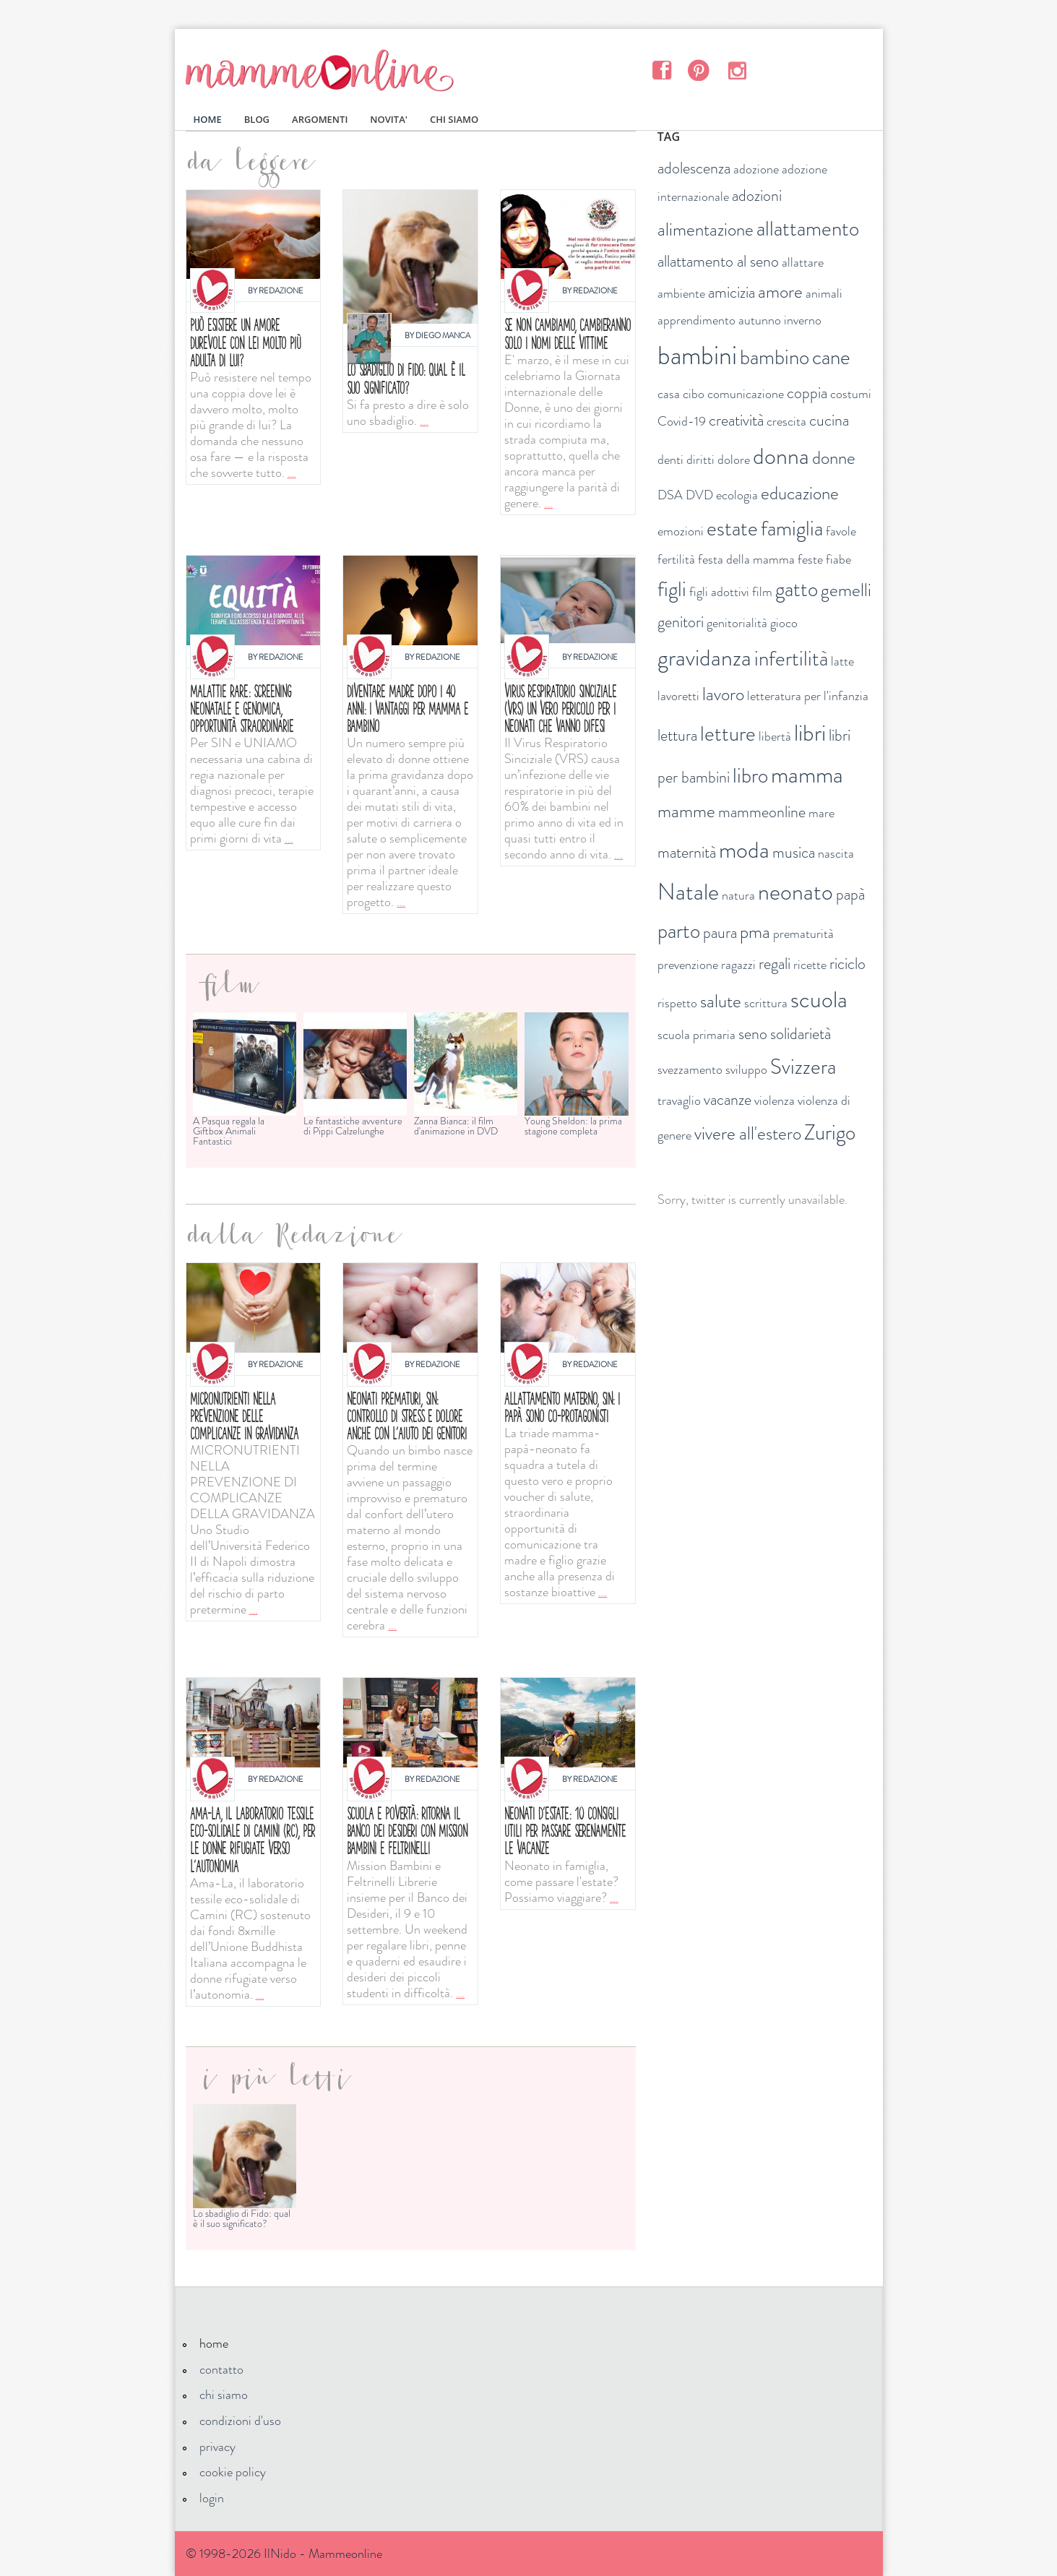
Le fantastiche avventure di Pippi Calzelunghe (352, 1125)
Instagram (736, 69)
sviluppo (746, 1069)
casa (668, 393)
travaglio (679, 1100)
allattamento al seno (718, 261)
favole (841, 531)
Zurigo (829, 1132)
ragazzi (738, 964)
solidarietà (800, 1033)
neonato (795, 891)
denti (670, 459)
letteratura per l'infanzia (807, 695)
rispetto (677, 1003)
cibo (693, 393)
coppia (807, 393)
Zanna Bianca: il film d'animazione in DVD (456, 1125)
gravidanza (704, 657)
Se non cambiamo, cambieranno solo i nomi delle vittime (567, 333)
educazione (800, 494)
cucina (829, 420)
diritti (700, 459)
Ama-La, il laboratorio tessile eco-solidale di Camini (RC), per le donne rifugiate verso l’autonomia (252, 1839)
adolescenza (693, 168)
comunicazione (745, 393)
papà (850, 894)
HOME (208, 119)
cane (831, 357)
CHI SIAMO (454, 119)
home (213, 2343)
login (211, 2498)
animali (824, 293)
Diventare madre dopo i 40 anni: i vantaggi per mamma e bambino (407, 708)
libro (750, 776)
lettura (677, 735)
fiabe (838, 559)
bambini (697, 355)
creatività (736, 420)
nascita (836, 853)
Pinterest (699, 70)
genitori (680, 622)
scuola (818, 999)
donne (833, 458)
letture (728, 734)
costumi (850, 393)
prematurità (803, 933)
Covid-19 (681, 421)
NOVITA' (388, 119)
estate (732, 528)
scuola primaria (696, 1034)
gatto (796, 589)
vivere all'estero (747, 1134)
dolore (733, 459)
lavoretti (678, 695)
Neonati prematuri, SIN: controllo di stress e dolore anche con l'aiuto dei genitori (407, 1416)
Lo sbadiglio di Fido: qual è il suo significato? (406, 378)
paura (720, 932)
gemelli (846, 590)
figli (671, 589)
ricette (810, 964)
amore (780, 292)
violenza (774, 1100)
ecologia (737, 495)
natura (738, 895)
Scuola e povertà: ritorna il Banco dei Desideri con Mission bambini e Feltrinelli (407, 1830)
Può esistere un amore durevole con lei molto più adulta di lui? (245, 342)
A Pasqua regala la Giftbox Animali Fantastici (228, 1130)
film (762, 591)
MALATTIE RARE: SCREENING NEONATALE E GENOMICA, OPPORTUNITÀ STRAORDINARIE (241, 708)
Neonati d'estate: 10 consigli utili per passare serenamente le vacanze (565, 1830)
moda (744, 849)
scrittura (766, 1003)
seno (752, 1033)
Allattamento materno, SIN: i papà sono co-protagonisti (562, 1407)
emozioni (680, 531)
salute (720, 1001)
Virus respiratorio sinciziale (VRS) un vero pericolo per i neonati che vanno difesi (560, 708)
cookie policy (232, 2472)
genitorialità (737, 622)
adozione (756, 169)
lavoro (723, 694)
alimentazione (705, 230)
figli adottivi (719, 591)
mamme (686, 811)
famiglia (792, 528)
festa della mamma (746, 559)
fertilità (676, 559)
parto (678, 931)
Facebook (661, 70)
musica (793, 852)
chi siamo (223, 2394)
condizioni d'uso (240, 2420)
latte (842, 661)
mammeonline (762, 812)
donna (781, 456)
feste (810, 559)
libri (810, 732)
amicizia (731, 292)
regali (774, 963)
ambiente (681, 293)
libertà (775, 736)
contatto (221, 2369)
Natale (688, 891)
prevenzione (687, 964)
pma (755, 932)
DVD (699, 495)
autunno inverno (779, 320)
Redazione (281, 290)
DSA (670, 495)
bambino (774, 357)
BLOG (256, 119)
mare (821, 813)
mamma (807, 774)
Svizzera (803, 1067)
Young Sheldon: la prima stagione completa (573, 1125)
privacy (217, 2446)
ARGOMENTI (320, 119)
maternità (686, 852)
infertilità (791, 658)
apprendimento (696, 320)
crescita (786, 421)
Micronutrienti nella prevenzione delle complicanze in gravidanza (244, 1416)
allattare (803, 262)
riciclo (847, 963)
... (292, 472)
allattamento (807, 229)
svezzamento (689, 1069)
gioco (784, 622)
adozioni (757, 195)
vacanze (727, 1099)
